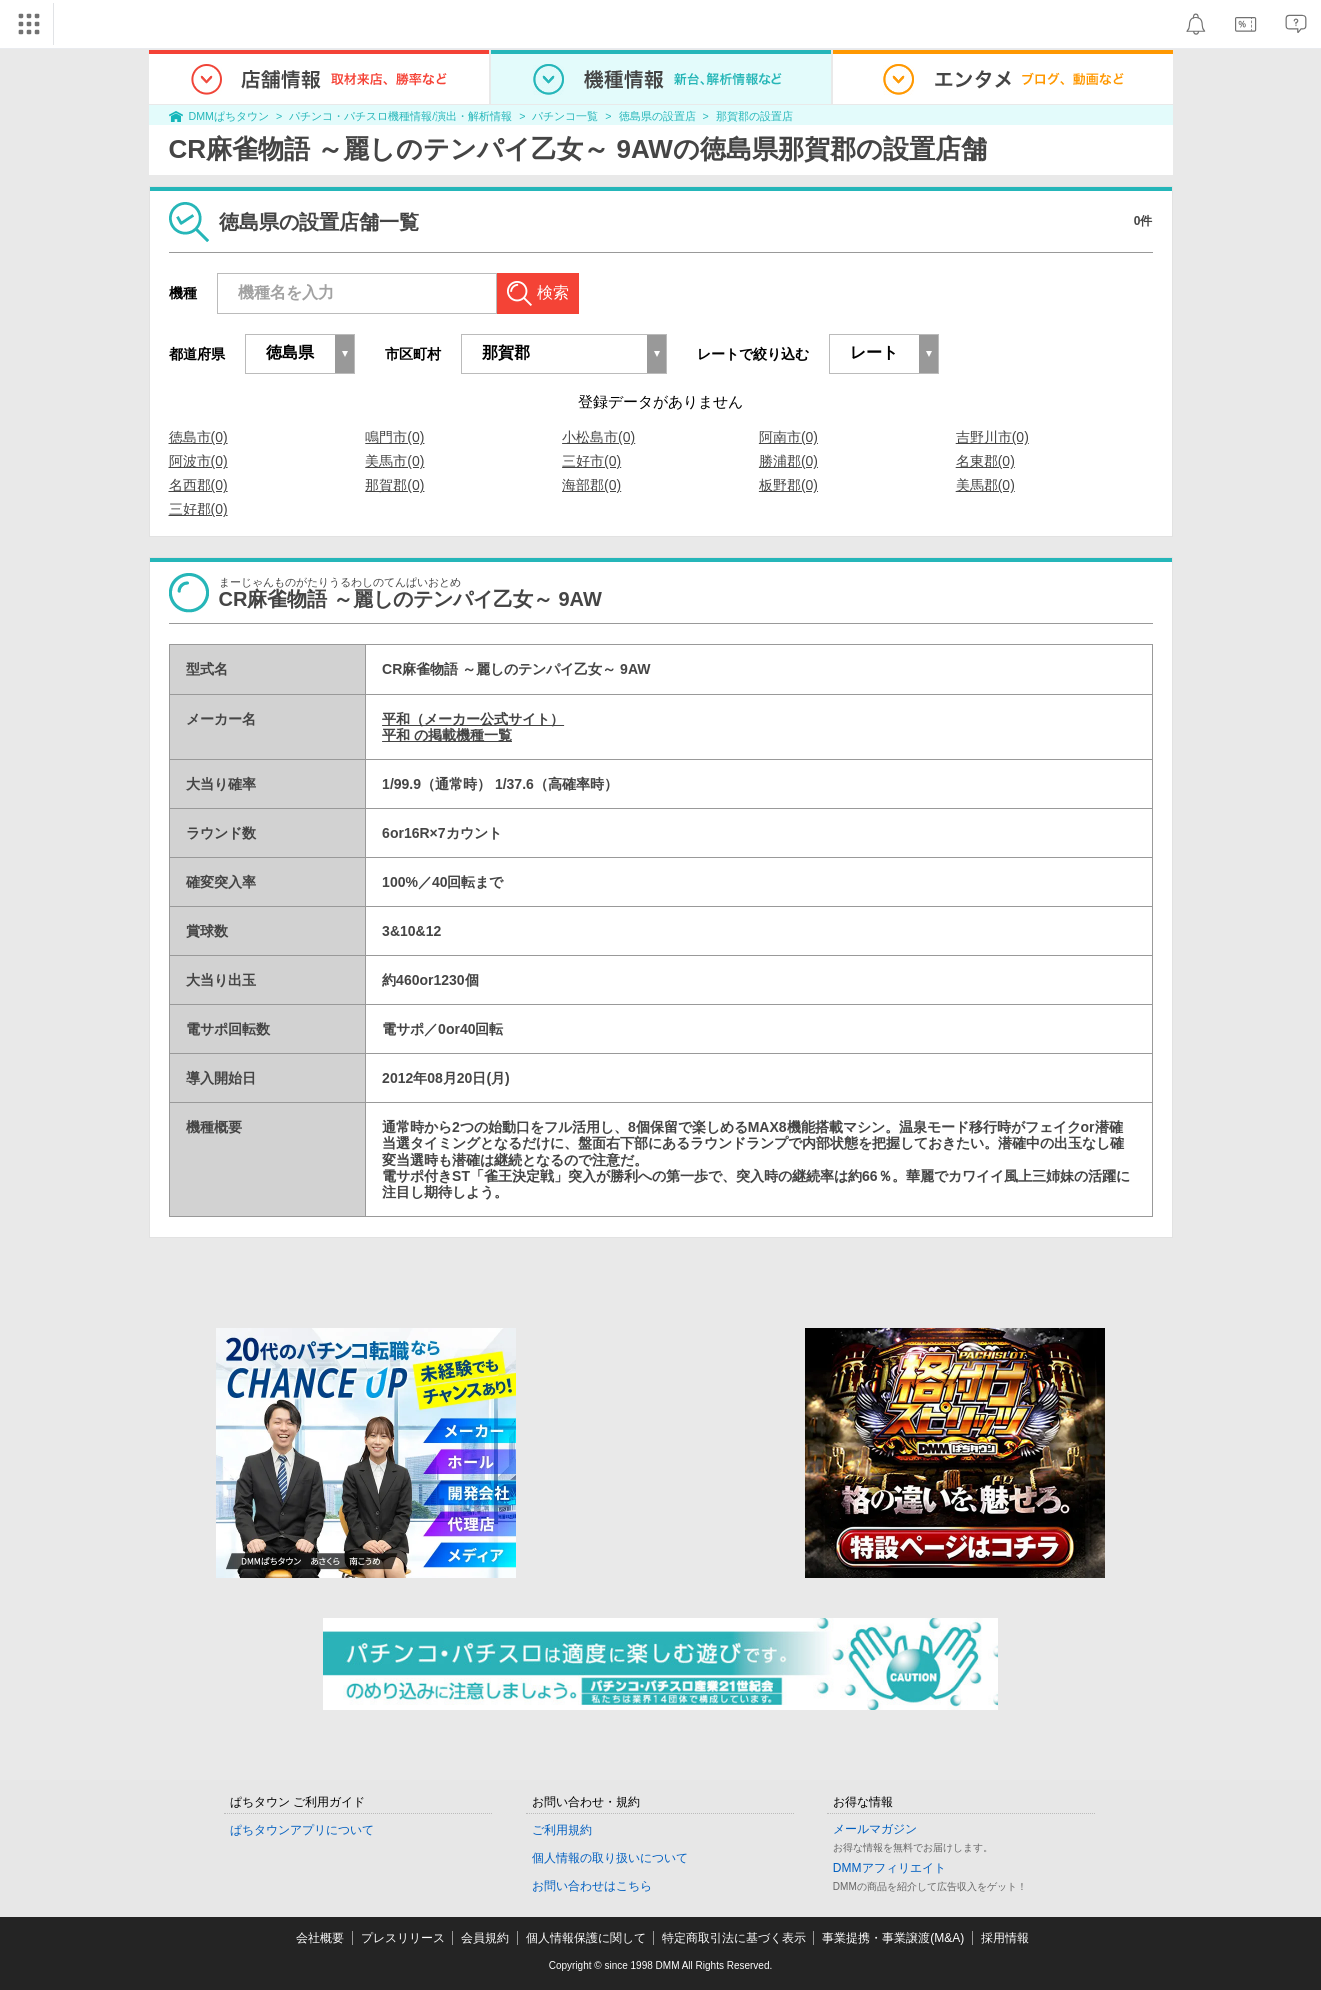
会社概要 (320, 1938)
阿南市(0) (788, 437)
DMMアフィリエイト (889, 1868)
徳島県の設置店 (657, 116)
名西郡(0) (198, 485)
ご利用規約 (562, 1830)
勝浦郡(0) (788, 461)
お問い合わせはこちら (592, 1886)
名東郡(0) (985, 461)
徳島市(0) (198, 437)
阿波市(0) (198, 461)
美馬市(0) (394, 461)
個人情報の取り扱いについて (610, 1858)
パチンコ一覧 (565, 116)
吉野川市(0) (992, 437)
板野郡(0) (788, 485)
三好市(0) (591, 461)
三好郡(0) (198, 509)
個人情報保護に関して (586, 1938)
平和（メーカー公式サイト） (473, 719)
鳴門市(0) (394, 437)
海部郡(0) (591, 485)
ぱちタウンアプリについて (302, 1830)
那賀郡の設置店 (754, 116)
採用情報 (1005, 1938)
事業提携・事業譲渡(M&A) (893, 1938)
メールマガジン (875, 1829)
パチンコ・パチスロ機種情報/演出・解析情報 (400, 116)
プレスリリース (403, 1938)
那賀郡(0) (394, 485)
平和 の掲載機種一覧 (447, 735)
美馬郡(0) (985, 485)
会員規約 (485, 1938)
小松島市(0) (598, 437)
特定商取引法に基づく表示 (734, 1938)
